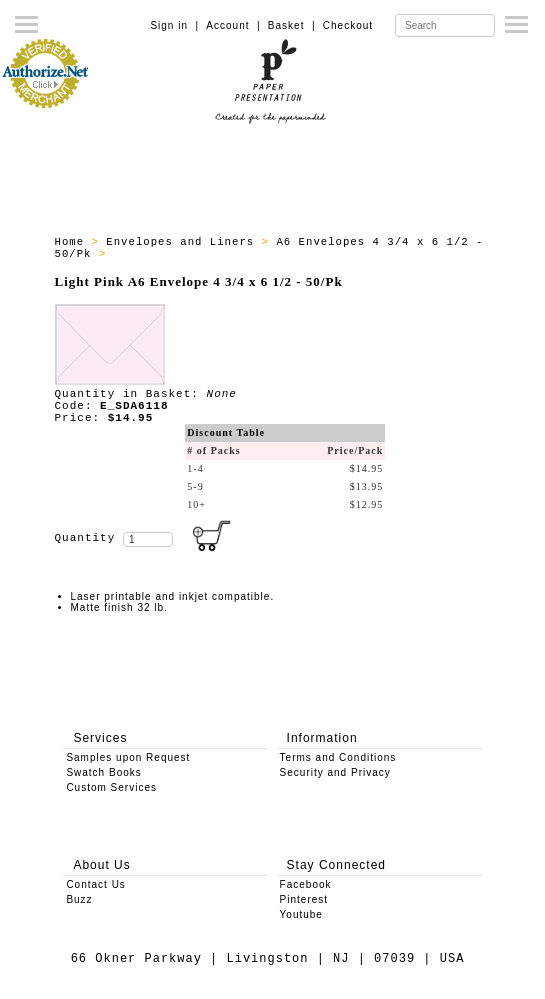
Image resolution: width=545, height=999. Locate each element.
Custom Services (111, 787)
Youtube (301, 914)
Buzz (79, 899)
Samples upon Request (128, 757)
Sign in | (174, 25)
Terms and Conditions (338, 757)
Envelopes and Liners (183, 242)
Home (73, 242)
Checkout (348, 25)
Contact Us (95, 884)
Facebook (306, 884)
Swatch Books (103, 772)
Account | (233, 25)
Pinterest (304, 899)
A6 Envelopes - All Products (214, 254)
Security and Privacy (335, 772)
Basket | (292, 25)
